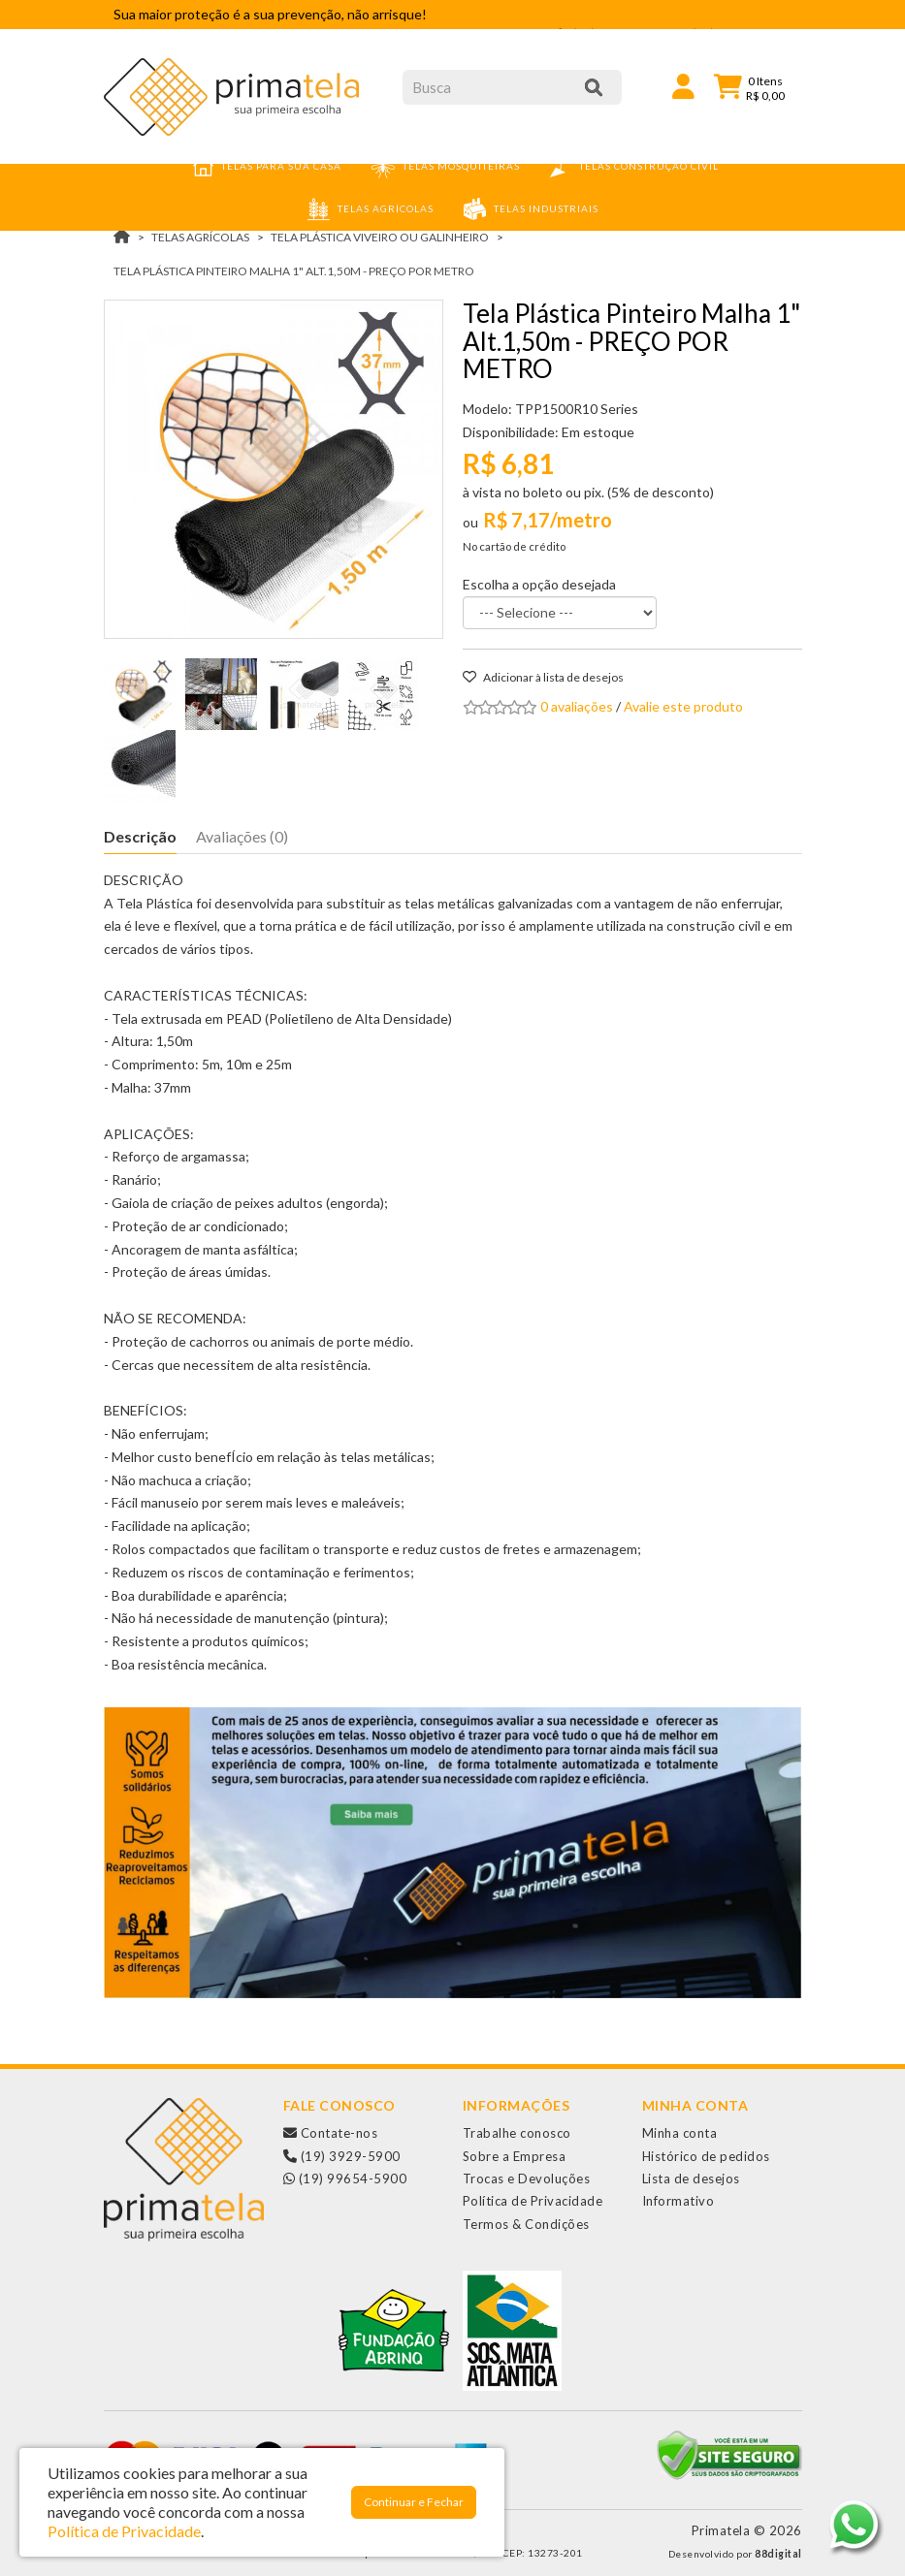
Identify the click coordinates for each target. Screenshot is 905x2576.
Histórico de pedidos (706, 2156)
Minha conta (680, 2133)
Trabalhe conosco (517, 2133)
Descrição (140, 836)
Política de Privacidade (533, 2201)
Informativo (678, 2201)
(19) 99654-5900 (345, 2178)
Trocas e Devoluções (527, 2178)
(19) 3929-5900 (342, 2156)
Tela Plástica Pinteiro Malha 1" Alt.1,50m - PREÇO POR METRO (293, 271)
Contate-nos (330, 2133)
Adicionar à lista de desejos (543, 677)
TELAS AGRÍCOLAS (200, 237)
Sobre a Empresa (514, 2156)
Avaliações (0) (242, 836)
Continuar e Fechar (414, 2502)
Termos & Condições (526, 2224)
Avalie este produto (683, 706)
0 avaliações (576, 706)
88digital (778, 2554)
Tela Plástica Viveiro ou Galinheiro (380, 237)
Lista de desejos (691, 2178)
